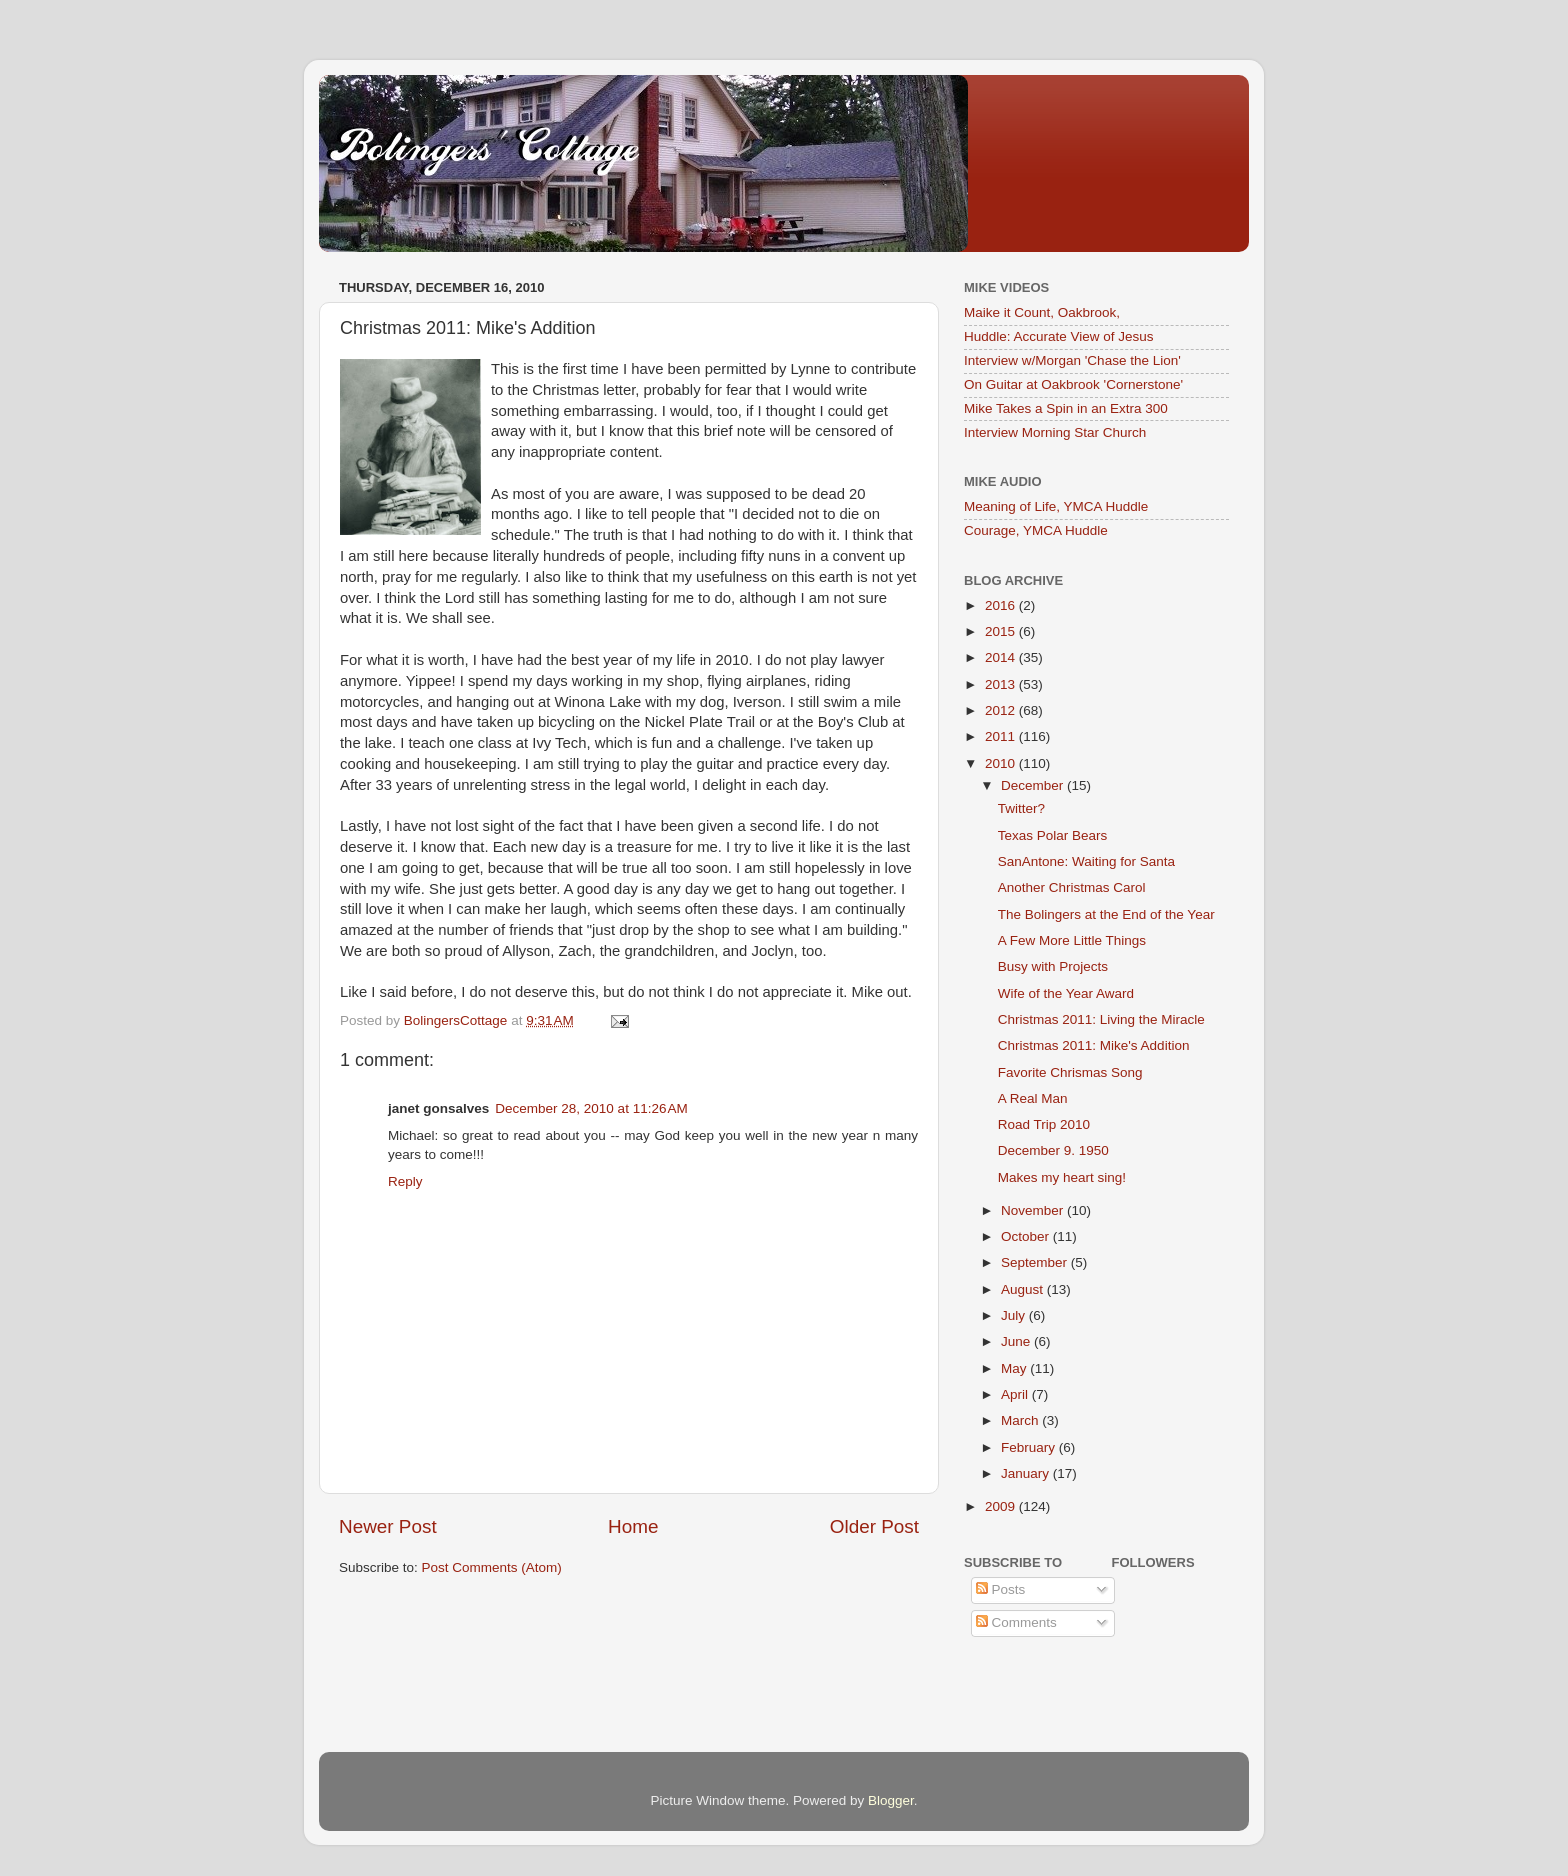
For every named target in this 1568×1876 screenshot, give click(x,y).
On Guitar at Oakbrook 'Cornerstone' (1073, 384)
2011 (1002, 736)
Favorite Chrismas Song (1070, 1072)
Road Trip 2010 (1044, 1124)
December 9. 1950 (1053, 1150)
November (1034, 1210)
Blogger (891, 1800)
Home (633, 1526)
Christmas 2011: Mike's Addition (1094, 1045)
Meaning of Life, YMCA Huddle (1056, 506)
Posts (1001, 1589)
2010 (1002, 763)
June (1017, 1341)
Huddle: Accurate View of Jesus (1059, 336)
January (1027, 1473)
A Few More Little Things (1072, 940)
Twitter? (1021, 808)
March (1021, 1420)
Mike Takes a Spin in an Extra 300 (1066, 408)
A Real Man (1033, 1098)
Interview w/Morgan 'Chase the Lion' (1072, 360)
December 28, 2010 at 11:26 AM (591, 1108)
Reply (405, 1181)
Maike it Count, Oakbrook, (1042, 312)
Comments (1016, 1622)
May (1015, 1368)
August (1024, 1289)
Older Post (874, 1526)
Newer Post (388, 1526)
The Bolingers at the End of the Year (1106, 914)
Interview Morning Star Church (1055, 432)
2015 (1002, 631)
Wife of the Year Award (1066, 993)
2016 (1002, 605)
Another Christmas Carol (1072, 887)
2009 (1002, 1506)
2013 (1002, 684)
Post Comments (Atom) (492, 1567)
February (1030, 1447)
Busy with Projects (1053, 966)
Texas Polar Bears (1053, 835)
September (1036, 1262)
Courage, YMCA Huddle (1036, 530)
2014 (1002, 657)
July (1015, 1315)
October (1027, 1236)
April (1016, 1394)
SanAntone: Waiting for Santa (1086, 861)
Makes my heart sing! (1062, 1177)
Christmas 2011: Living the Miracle (1101, 1019)
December (1034, 785)
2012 (1002, 710)
